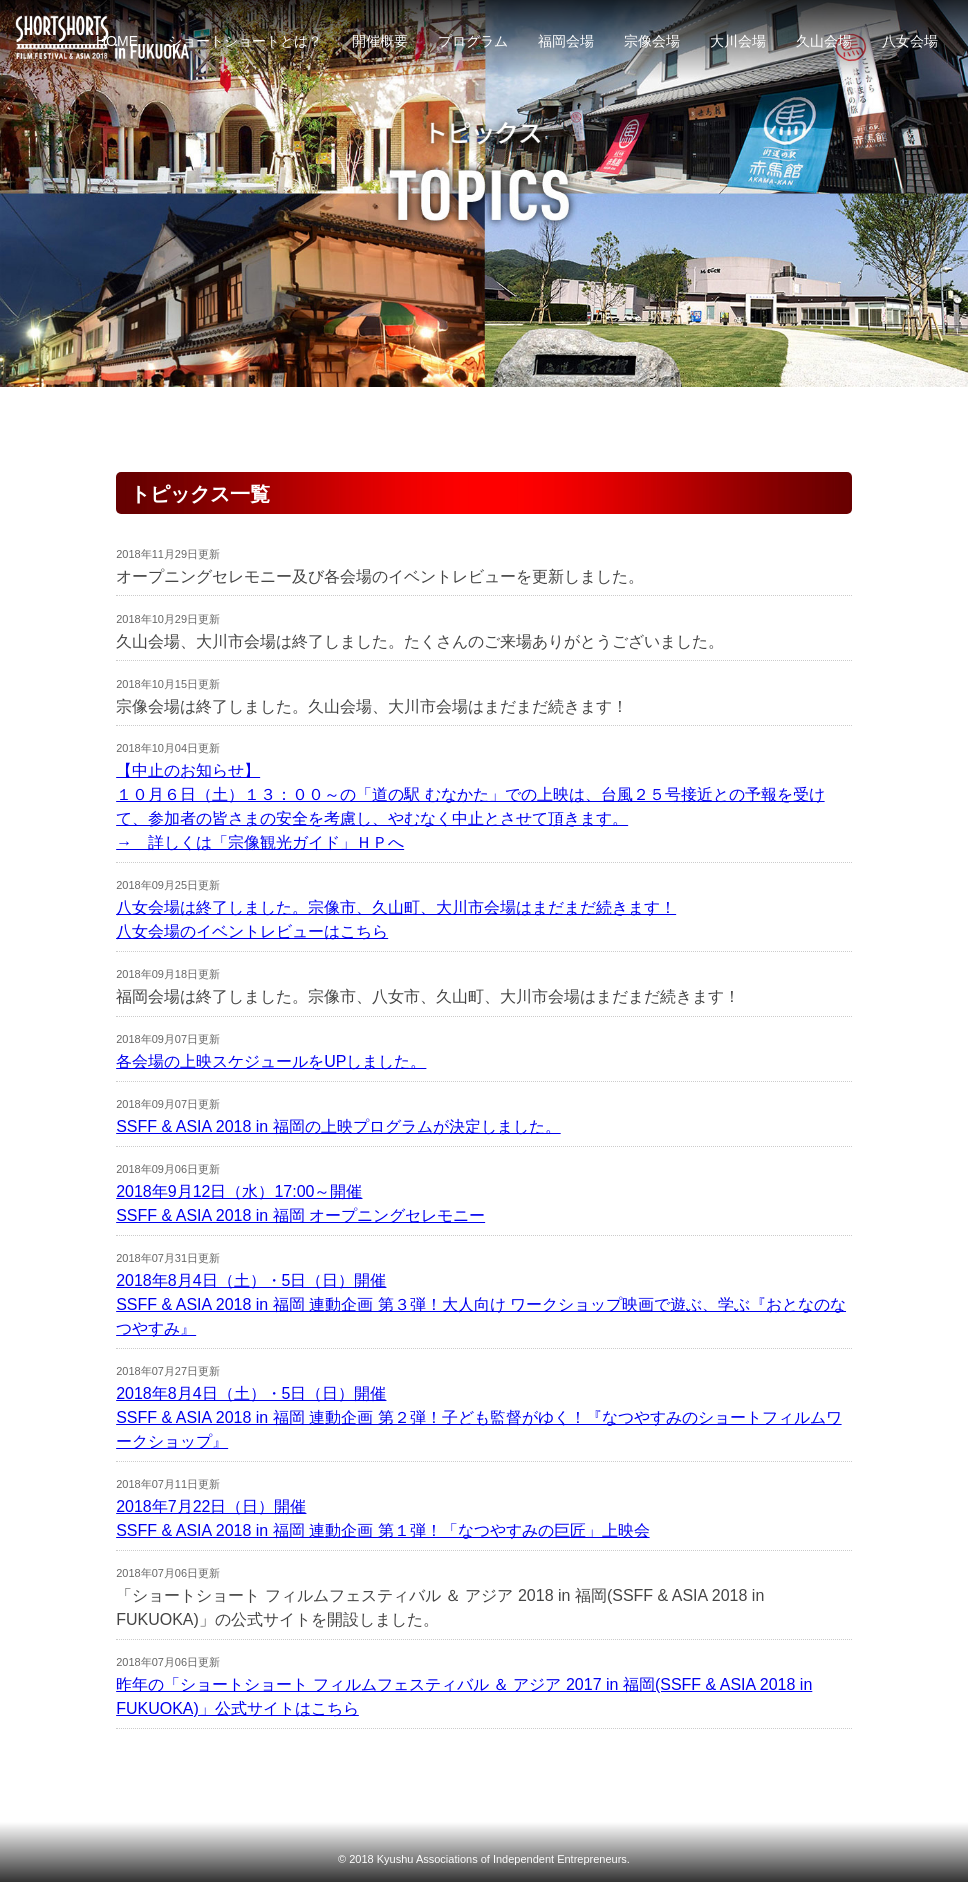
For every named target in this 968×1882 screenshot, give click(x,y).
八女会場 (910, 41)
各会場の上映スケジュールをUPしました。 (271, 1061)
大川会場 (738, 41)
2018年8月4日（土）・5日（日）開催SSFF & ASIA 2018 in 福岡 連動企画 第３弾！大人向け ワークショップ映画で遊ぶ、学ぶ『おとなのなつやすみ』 (481, 1304)
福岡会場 (566, 41)
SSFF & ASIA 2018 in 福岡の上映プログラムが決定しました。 (338, 1126)
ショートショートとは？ (245, 41)
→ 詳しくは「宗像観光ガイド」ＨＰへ (260, 842)
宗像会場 (652, 41)
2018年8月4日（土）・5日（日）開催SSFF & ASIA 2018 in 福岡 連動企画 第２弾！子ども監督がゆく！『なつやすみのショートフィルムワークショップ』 (478, 1417)
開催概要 (380, 41)
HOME (117, 41)
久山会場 (824, 41)
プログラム (473, 41)
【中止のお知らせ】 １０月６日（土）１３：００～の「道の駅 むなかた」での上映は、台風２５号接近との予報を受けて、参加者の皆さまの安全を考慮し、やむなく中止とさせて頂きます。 (470, 794)
